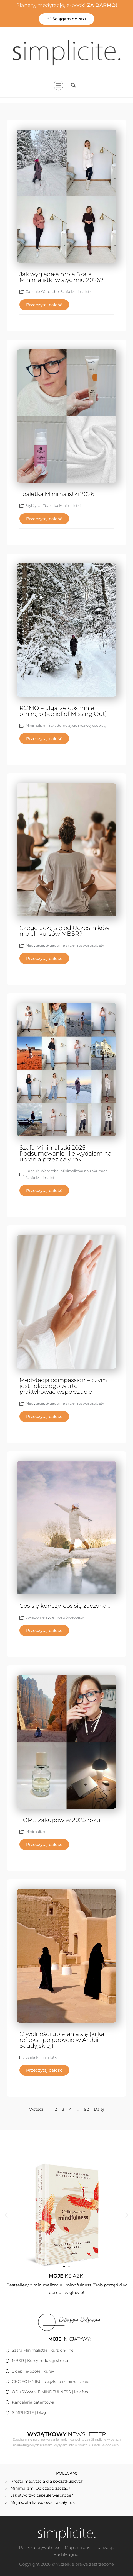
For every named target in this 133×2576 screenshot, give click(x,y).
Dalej (99, 2109)
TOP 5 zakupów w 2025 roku (59, 1819)
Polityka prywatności (40, 2547)
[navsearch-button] (73, 86)
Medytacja (35, 945)
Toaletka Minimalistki (62, 505)
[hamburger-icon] (57, 86)
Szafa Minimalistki (76, 291)
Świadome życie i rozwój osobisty (77, 725)
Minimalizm (36, 725)
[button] (6, 2215)
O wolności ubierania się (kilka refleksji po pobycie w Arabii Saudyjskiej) (61, 2039)
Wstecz (36, 2109)
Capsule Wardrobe (42, 291)
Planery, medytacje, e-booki (66, 5)
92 (86, 2109)
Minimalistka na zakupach (84, 1171)
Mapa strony (77, 2547)
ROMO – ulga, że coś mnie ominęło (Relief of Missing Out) (63, 710)
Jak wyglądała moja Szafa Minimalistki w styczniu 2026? (61, 277)
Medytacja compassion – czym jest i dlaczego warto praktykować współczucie (63, 1385)
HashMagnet (66, 2554)
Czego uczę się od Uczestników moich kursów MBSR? (64, 930)
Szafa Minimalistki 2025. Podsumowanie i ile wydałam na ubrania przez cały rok (65, 1153)
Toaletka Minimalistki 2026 (56, 493)
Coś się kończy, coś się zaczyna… (64, 1605)
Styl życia (34, 505)
